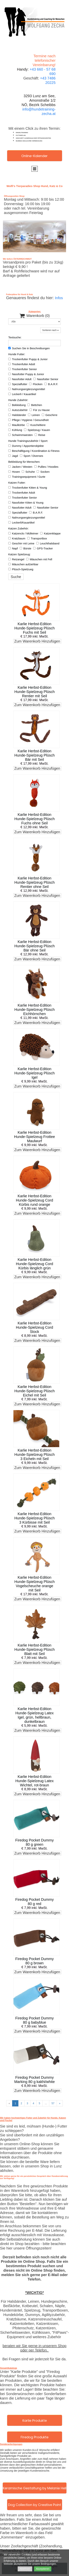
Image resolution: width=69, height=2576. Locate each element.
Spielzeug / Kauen (37, 429)
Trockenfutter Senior (22, 369)
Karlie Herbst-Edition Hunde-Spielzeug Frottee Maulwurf (34, 1136)
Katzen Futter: (17, 482)
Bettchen (34, 405)
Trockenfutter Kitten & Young (27, 487)
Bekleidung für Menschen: (24, 461)
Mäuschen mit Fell (39, 559)
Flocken (36, 384)
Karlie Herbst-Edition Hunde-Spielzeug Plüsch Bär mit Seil (34, 755)
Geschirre (49, 415)
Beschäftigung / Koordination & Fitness (34, 450)
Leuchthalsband (47, 543)
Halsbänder (17, 415)
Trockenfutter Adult (21, 364)
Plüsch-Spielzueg (20, 569)
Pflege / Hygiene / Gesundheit (28, 420)
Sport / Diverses (31, 455)
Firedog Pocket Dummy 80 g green (34, 1842)
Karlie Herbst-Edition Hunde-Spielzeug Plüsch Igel (34, 1073)
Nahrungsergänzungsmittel (26, 389)
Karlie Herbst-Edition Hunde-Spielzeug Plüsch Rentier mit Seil (34, 691)
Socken (43, 471)
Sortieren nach (50, 330)
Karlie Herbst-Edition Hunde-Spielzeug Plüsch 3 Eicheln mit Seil (34, 1454)
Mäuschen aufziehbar (23, 564)
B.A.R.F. (51, 384)
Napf (13, 548)
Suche (16, 577)
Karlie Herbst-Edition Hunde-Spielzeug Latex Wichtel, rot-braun (34, 1781)
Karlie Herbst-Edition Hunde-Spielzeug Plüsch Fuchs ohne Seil (34, 819)
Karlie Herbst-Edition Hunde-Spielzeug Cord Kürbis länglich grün (34, 1264)
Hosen (14, 471)
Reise (40, 434)
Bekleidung (17, 405)
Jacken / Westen (20, 466)
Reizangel (16, 559)
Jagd (13, 455)
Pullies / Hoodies (46, 466)
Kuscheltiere (36, 424)
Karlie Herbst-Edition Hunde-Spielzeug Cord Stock (34, 1327)
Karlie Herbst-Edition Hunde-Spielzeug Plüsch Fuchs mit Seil (34, 628)
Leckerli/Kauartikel (21, 522)
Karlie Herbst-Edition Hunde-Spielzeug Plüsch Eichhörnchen (34, 1009)
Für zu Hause (39, 410)
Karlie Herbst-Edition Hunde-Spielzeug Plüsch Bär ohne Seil (34, 946)
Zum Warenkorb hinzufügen (37, 641)
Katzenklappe (50, 533)
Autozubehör (18, 410)
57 (53, 2103)
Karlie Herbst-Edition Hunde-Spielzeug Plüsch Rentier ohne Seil (34, 882)
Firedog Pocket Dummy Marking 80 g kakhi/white (34, 2079)
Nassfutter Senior (45, 379)
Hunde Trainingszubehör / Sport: (28, 440)
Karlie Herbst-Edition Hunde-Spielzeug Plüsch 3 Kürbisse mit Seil (34, 1518)
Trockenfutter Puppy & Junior (28, 359)
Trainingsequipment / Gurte (26, 476)
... (46, 2103)
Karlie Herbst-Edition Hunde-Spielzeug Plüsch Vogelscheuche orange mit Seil (34, 1583)
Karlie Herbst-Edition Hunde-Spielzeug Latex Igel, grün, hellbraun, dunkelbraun (34, 1715)
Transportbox (37, 538)
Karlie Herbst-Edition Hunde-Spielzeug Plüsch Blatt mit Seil (34, 1649)
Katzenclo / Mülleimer (23, 533)
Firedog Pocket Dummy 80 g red (34, 1901)
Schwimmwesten (20, 434)
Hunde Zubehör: (18, 400)
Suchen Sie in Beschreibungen (29, 348)
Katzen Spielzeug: (19, 554)
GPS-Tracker (43, 548)
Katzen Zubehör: (18, 528)
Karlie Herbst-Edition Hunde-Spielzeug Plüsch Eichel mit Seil (34, 1391)
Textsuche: (15, 337)
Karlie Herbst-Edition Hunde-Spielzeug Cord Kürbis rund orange (34, 1200)
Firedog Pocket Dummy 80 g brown (34, 1961)
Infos (59, 298)
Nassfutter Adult (19, 379)
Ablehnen (25, 2568)
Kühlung (15, 429)
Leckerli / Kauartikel (22, 394)
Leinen (34, 415)
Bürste (25, 548)
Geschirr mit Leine (21, 543)
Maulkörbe (16, 424)
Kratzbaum (16, 538)
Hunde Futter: (16, 354)
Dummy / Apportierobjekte (26, 445)
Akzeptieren (42, 2568)
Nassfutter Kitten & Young (25, 502)
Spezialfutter (17, 384)
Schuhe (28, 471)
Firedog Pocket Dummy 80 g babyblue (34, 2020)
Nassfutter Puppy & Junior (26, 374)
